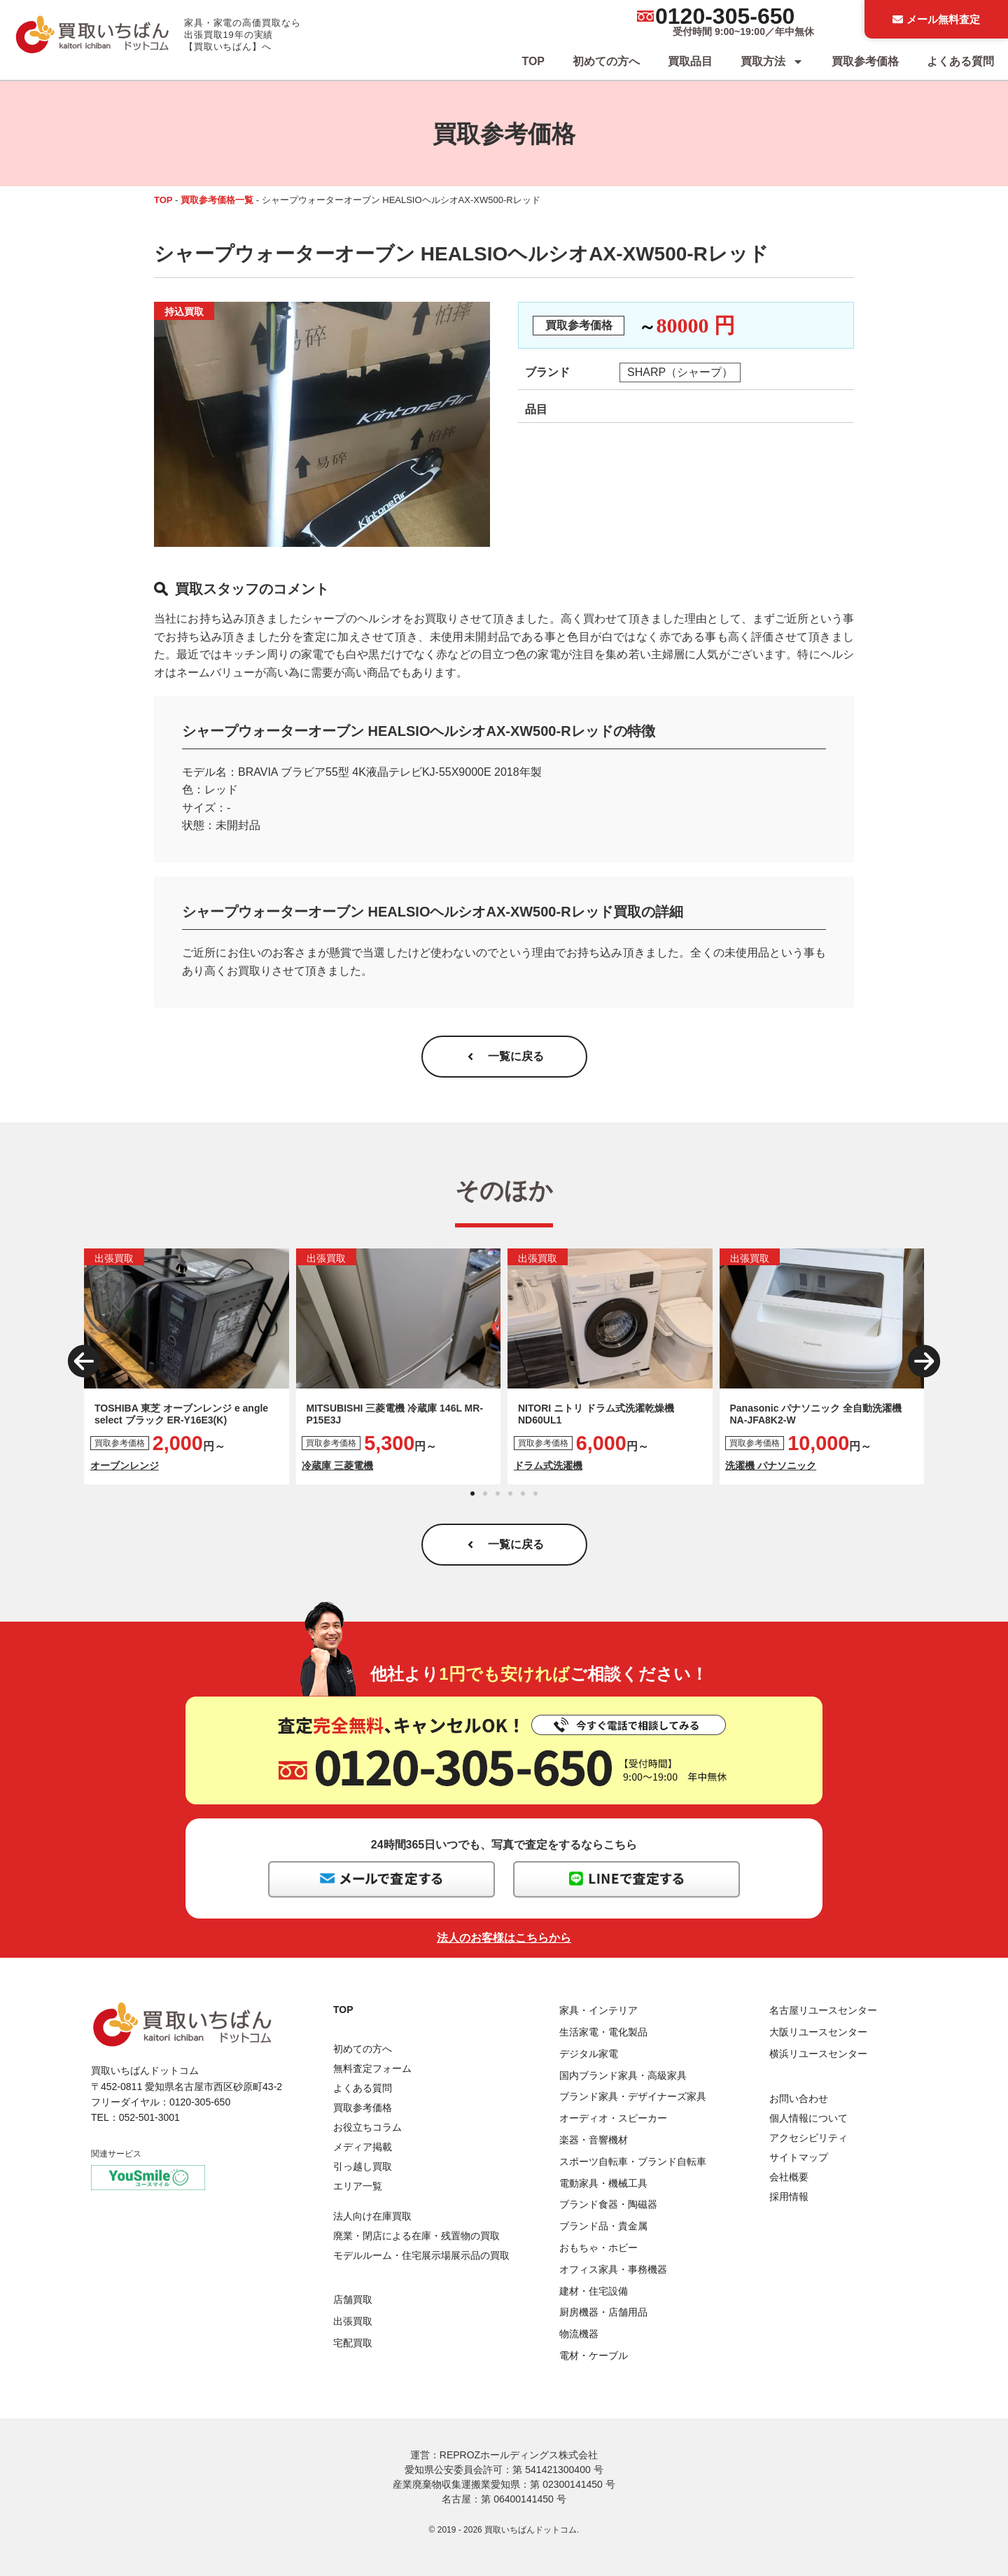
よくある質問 (960, 61)
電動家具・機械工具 (603, 2183)
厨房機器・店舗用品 (603, 2312)
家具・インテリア (598, 2010)
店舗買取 (352, 2299)
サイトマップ (798, 2157)
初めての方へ (606, 61)
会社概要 (788, 2176)
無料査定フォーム (372, 2068)
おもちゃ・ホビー (598, 2247)
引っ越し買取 (362, 2166)
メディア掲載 (362, 2146)
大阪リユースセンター (818, 2032)
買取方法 (772, 61)
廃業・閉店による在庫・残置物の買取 (416, 2235)
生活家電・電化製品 (603, 2032)
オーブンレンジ (124, 1465)
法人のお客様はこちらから (504, 1938)
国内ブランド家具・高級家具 (623, 2075)
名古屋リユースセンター (823, 2010)
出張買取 (352, 2321)
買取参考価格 (865, 61)
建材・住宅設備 (593, 2291)
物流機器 (578, 2333)
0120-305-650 (724, 16)
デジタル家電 (588, 2053)
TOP (533, 61)
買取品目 (690, 61)
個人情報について (808, 2118)
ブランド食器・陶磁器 (608, 2204)
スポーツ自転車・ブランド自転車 (632, 2161)
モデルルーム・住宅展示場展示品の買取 (421, 2255)
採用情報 (788, 2196)
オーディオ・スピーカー (613, 2118)
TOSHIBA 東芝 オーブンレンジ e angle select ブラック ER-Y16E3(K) (181, 1414)
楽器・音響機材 (593, 2139)
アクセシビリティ (808, 2137)
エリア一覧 (357, 2186)
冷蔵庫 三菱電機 (337, 1465)
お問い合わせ (798, 2098)
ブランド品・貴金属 (603, 2226)
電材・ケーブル (593, 2355)
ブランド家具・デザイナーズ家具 (632, 2096)
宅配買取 (352, 2342)
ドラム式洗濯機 (548, 1465)
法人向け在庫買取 (372, 2216)
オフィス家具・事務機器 (613, 2269)
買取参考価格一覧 (217, 200)
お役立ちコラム (367, 2127)
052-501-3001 (149, 2117)
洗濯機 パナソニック (770, 1465)
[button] (84, 1361)
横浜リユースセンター (818, 2053)
